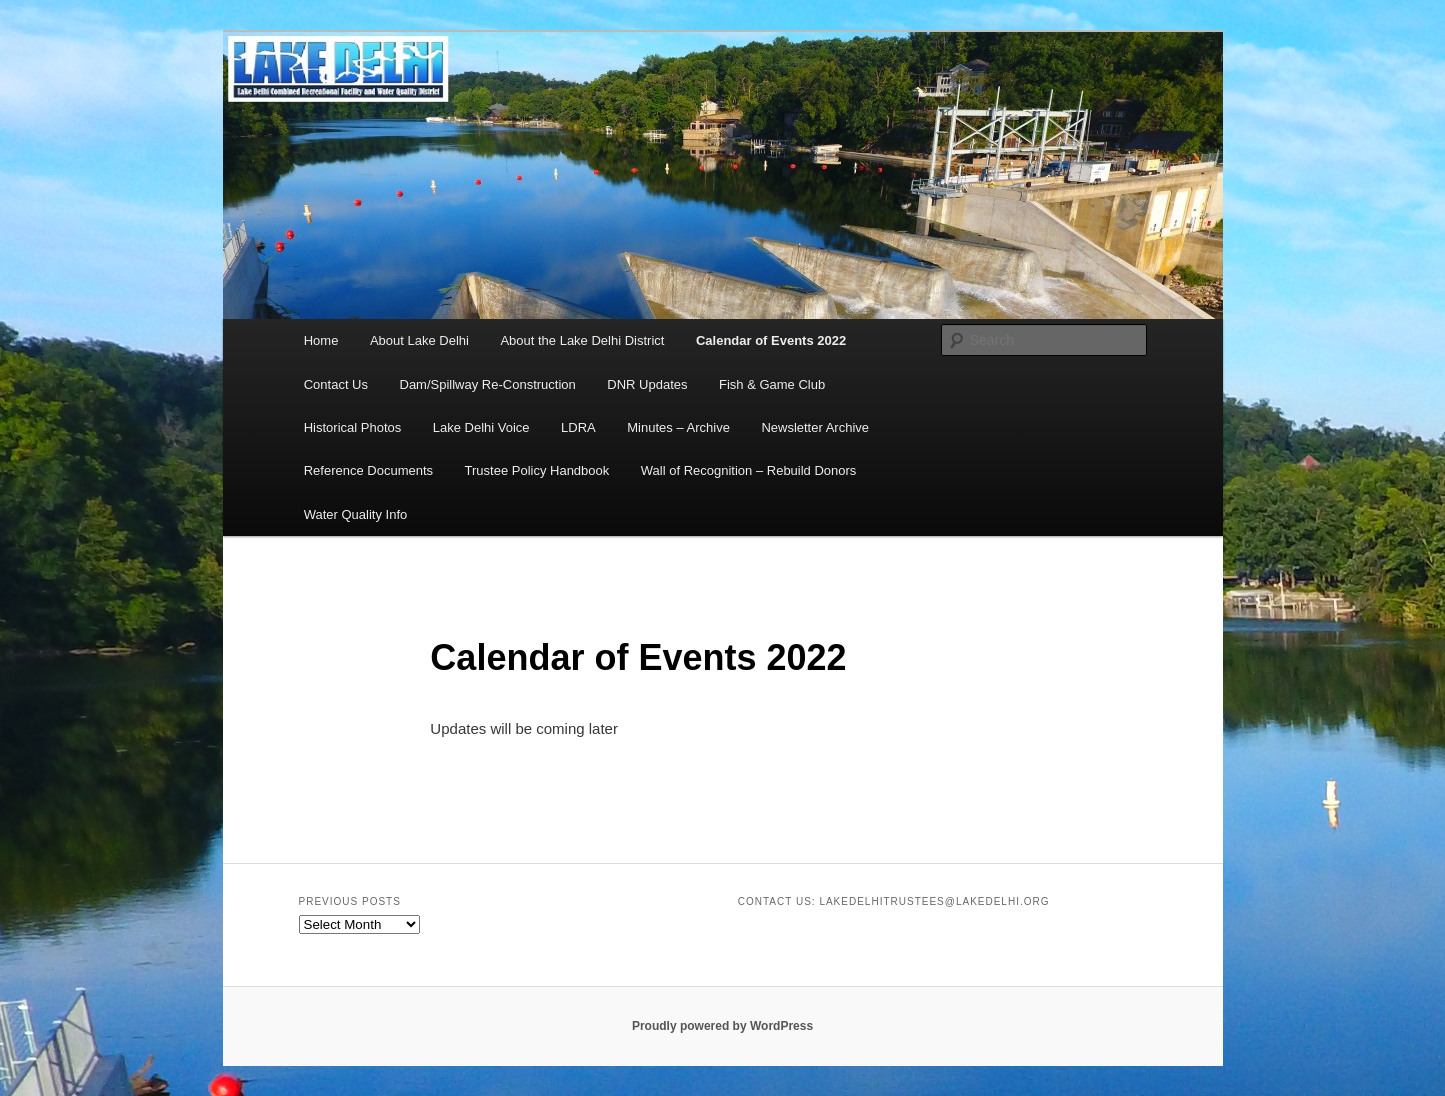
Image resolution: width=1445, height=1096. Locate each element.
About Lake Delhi (419, 340)
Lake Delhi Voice (481, 427)
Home (321, 340)
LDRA (578, 427)
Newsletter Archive (815, 427)
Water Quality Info (356, 514)
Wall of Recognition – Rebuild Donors (749, 470)
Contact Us (336, 384)
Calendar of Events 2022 (771, 340)
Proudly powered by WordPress (722, 1026)
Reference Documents (368, 470)
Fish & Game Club (772, 384)
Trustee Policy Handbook (537, 470)
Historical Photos (353, 427)
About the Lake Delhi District (582, 340)
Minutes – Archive (678, 427)
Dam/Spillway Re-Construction (488, 384)
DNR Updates (647, 384)
